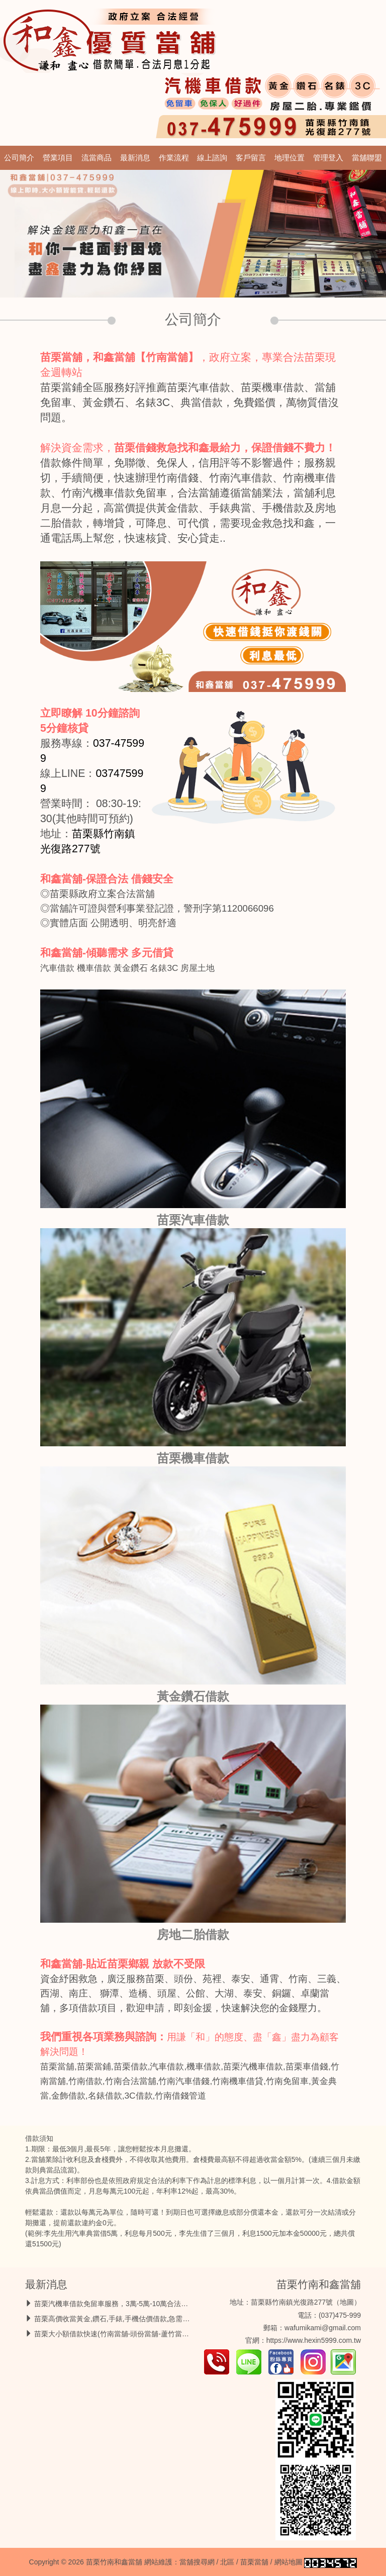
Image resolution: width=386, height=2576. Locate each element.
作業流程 (174, 158)
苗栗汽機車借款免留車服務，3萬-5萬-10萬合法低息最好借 (125, 2304)
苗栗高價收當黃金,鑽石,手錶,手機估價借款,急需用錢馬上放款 (129, 2319)
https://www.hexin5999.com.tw (313, 2340)
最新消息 (135, 158)
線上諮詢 (212, 158)
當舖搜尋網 (197, 2562)
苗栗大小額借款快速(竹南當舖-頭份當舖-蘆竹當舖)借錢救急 (127, 2334)
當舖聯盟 (367, 158)
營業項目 (58, 158)
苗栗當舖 (254, 2562)
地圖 (347, 2302)
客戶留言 (251, 158)
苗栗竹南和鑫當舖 (318, 2284)
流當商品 (96, 158)
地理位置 (289, 158)
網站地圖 (288, 2562)
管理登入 (328, 158)
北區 (227, 2562)
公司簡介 (19, 158)
